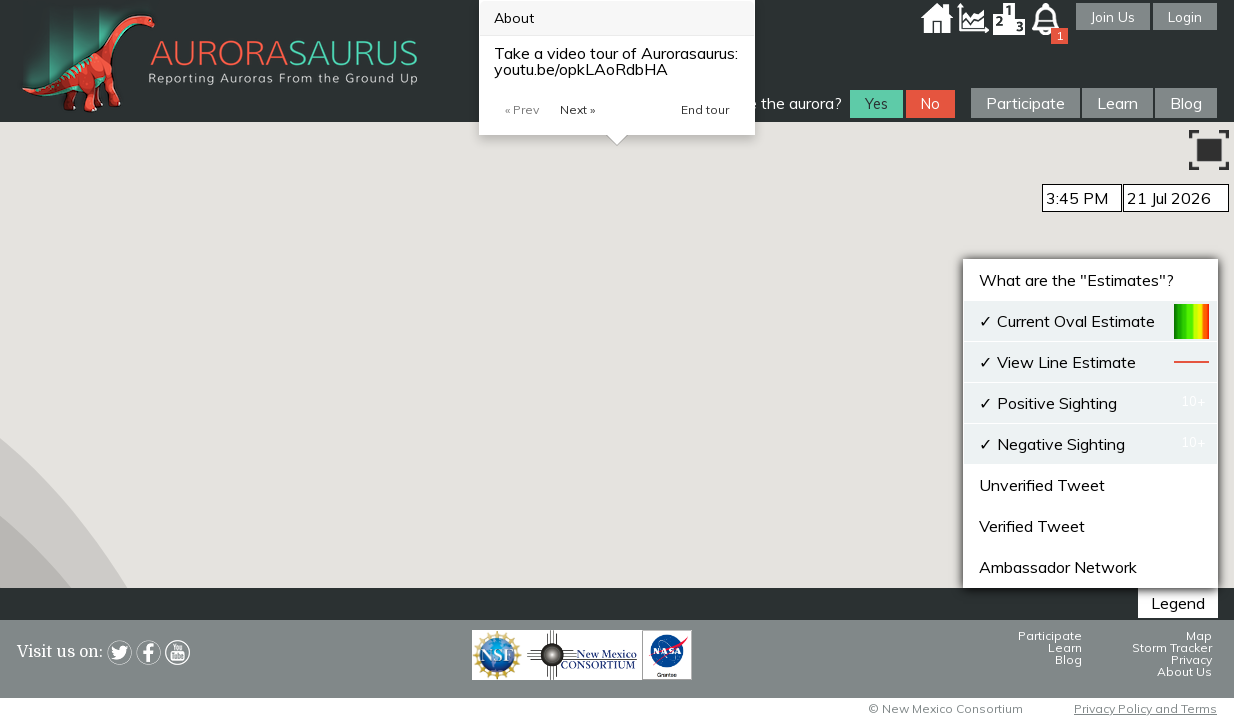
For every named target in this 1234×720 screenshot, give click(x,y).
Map (1199, 635)
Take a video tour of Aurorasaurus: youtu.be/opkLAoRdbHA (616, 61)
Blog (1186, 103)
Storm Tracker (1172, 647)
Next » (577, 109)
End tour (705, 109)
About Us (1184, 671)
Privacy (1191, 659)
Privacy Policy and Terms (1145, 708)
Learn (1117, 103)
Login (1185, 16)
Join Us (1113, 16)
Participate (1025, 103)
